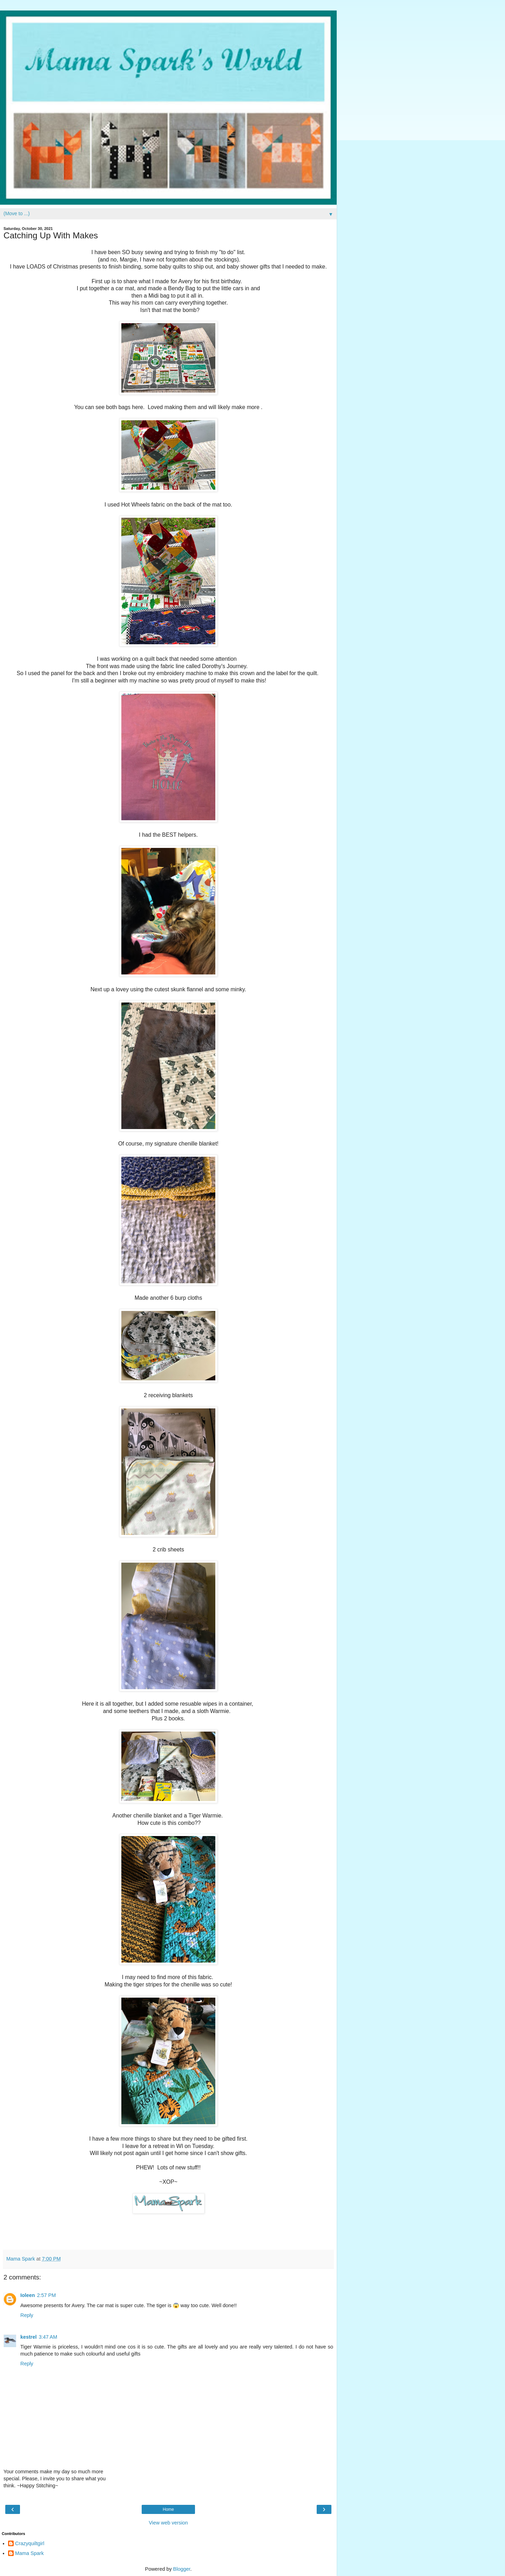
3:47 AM (48, 2337)
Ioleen (27, 2295)
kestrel (28, 2337)
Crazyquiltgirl (29, 2543)
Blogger (181, 2569)
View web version (168, 2523)
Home (168, 2509)
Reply (26, 2315)
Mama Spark (29, 2553)
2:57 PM (46, 2295)
